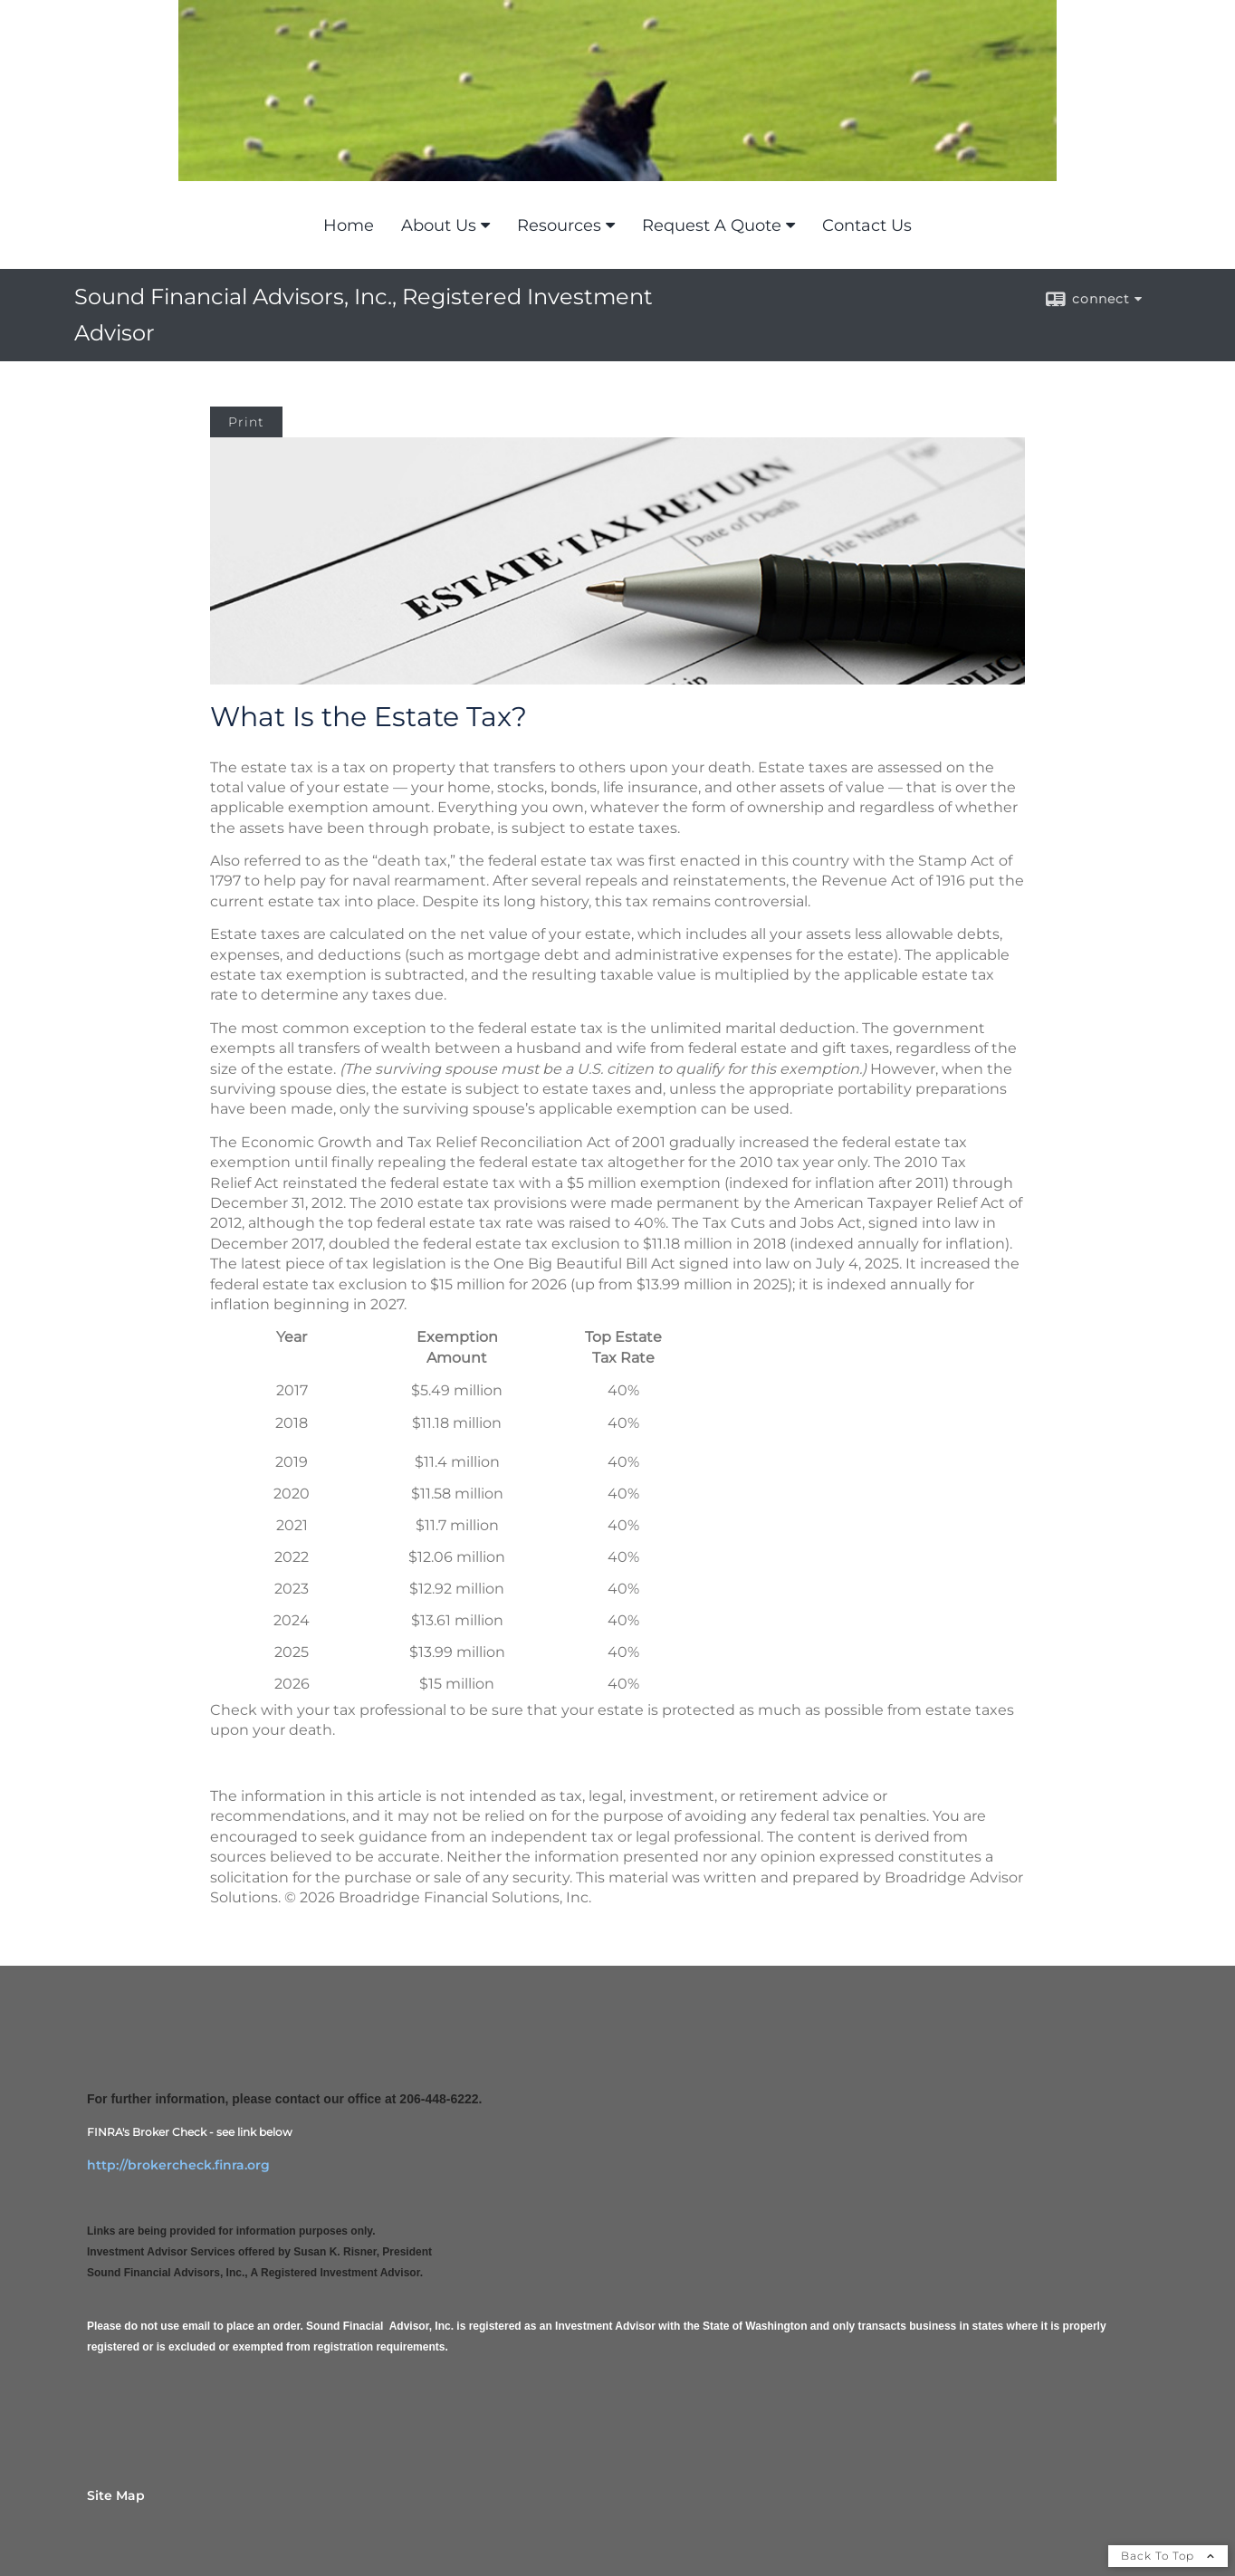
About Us (438, 225)
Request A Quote (711, 225)
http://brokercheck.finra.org (178, 2165)
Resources (559, 225)
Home (348, 225)
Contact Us (867, 225)
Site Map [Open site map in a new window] (116, 2495)
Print (246, 422)
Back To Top (1168, 2555)
